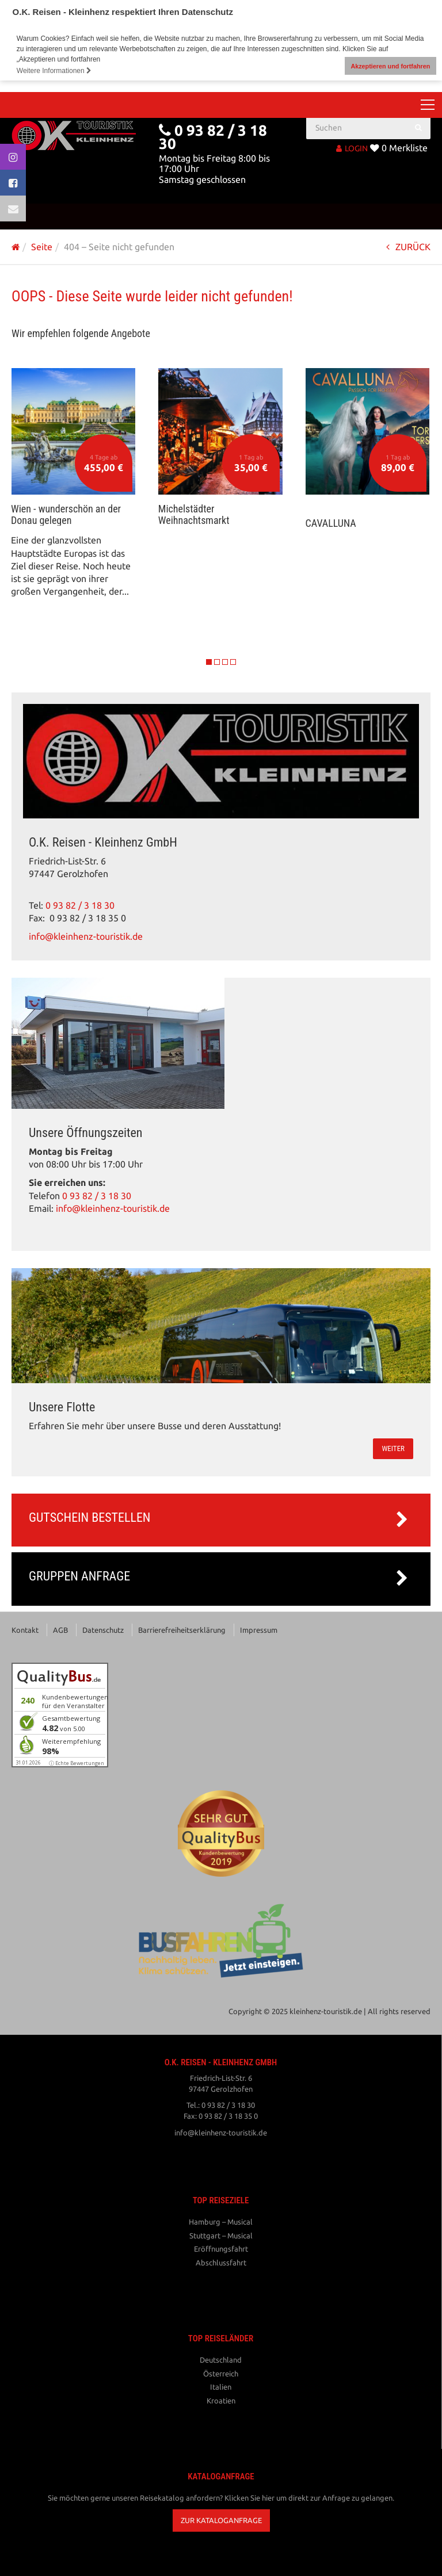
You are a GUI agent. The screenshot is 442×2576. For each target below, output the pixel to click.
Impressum (258, 1629)
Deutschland (221, 2360)
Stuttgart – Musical (221, 2235)
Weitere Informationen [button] (54, 71)
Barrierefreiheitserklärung (182, 1629)
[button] (221, 2520)
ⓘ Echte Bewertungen (76, 1763)
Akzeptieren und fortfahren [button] (390, 66)
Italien (220, 2387)
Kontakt (25, 1629)
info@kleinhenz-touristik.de (86, 936)
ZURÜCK (408, 247)
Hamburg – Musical (221, 2222)
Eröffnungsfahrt (221, 2249)
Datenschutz (103, 1629)
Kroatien (221, 2401)
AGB (60, 1629)
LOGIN (352, 148)
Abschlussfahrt (221, 2263)
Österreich (220, 2374)
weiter (393, 1448)
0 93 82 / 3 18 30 (80, 905)
